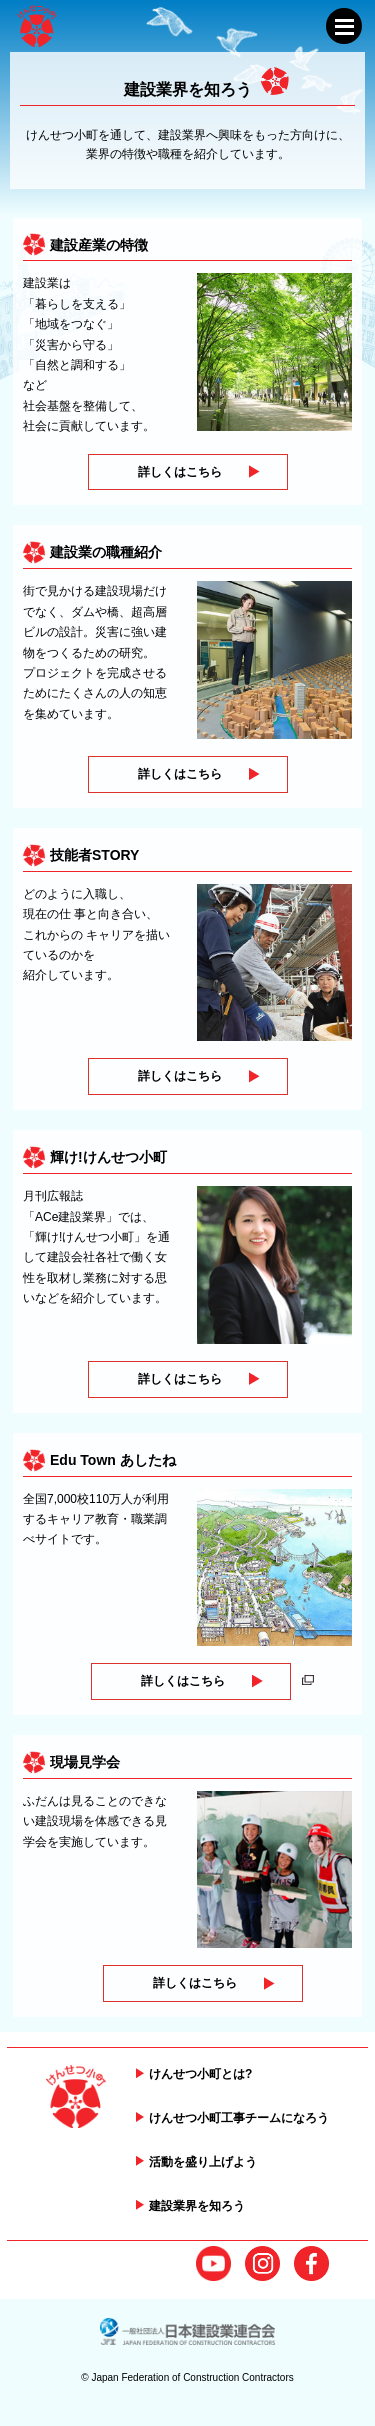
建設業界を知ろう (197, 2206)
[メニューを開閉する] (344, 26)
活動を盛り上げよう (203, 2162)
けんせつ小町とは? (200, 2074)
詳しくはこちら (180, 472)
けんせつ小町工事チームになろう (239, 2118)
